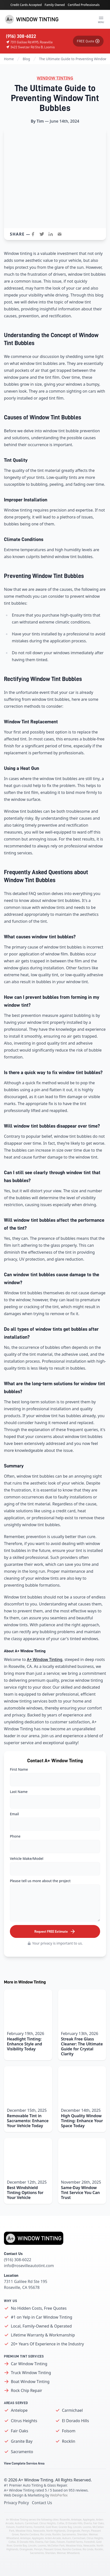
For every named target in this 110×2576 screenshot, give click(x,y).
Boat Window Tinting (30, 2381)
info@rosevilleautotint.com (29, 2265)
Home (9, 58)
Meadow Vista (24, 2530)
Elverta (88, 2523)
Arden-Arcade (53, 2538)
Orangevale (73, 2530)
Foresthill (39, 2527)
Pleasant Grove (52, 2549)
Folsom (68, 2431)
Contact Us (42, 2502)
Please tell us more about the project (40, 1880)
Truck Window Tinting (31, 2372)
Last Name (18, 1791)
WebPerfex (59, 2495)
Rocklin (68, 2441)
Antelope (19, 2410)
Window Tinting (55, 78)
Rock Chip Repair (26, 2390)
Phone (15, 1836)
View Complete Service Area (24, 2463)
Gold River (51, 2527)
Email (14, 1814)
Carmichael (72, 2410)
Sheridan (82, 2534)
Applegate (89, 2519)
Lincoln (77, 2527)
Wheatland (12, 2538)
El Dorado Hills (75, 2420)
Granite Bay (21, 2441)
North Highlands (56, 2530)
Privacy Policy (16, 2502)
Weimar (93, 2534)
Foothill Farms (24, 2527)
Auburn (19, 2523)
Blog (26, 58)
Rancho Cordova (29, 2534)
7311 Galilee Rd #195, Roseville (29, 42)
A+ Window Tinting (44, 1659)
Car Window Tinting (29, 2363)
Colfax (60, 2523)
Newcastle (39, 2530)
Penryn (86, 2530)
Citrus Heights (24, 2420)
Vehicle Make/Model (26, 1858)
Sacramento (22, 2451)
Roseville (65, 2519)
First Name (19, 1769)
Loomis (87, 2527)
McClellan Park (56, 2545)
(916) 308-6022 (21, 36)
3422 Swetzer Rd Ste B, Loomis (30, 47)
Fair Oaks (19, 2431)
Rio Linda (45, 2534)
